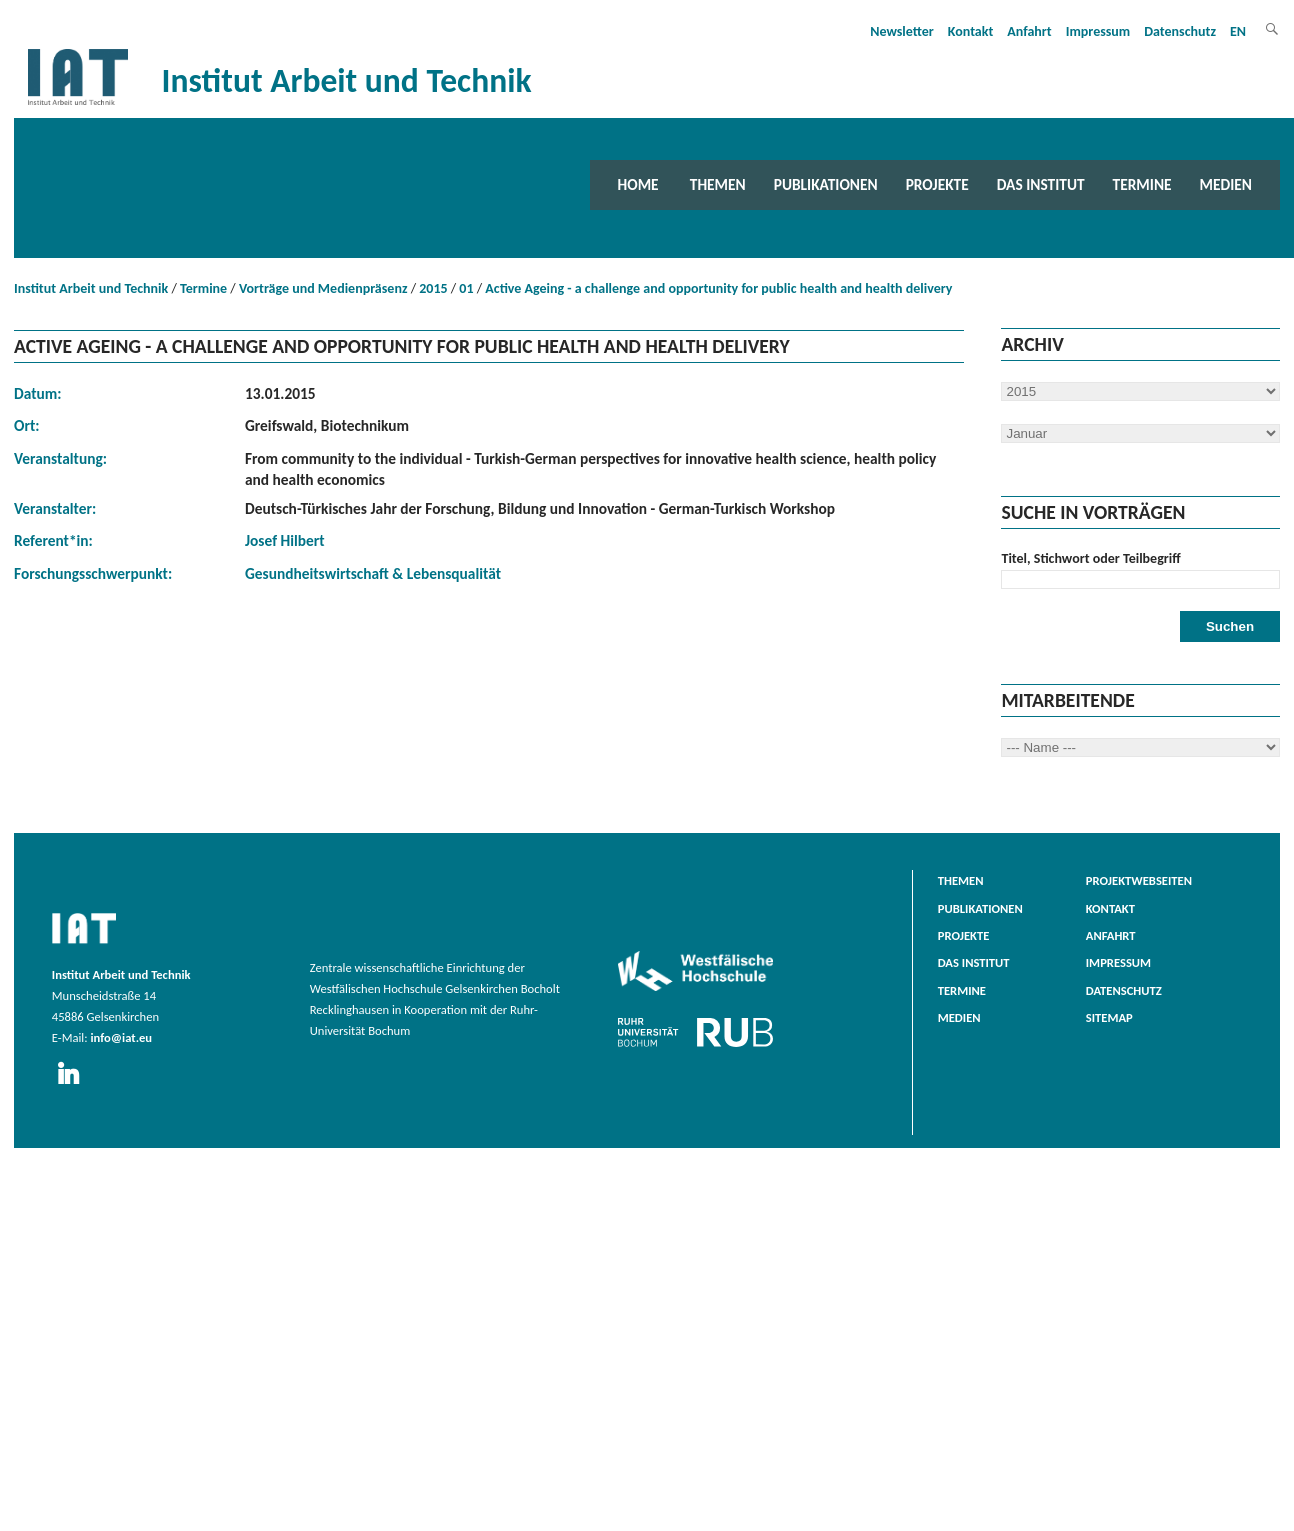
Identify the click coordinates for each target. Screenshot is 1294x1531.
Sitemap (1109, 1017)
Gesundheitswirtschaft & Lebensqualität (373, 573)
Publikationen (826, 184)
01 (466, 288)
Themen (718, 184)
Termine (1142, 184)
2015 (433, 288)
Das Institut (1041, 184)
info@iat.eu (121, 1037)
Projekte (937, 184)
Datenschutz (1180, 31)
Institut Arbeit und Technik (91, 288)
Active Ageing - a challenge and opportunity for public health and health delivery (718, 288)
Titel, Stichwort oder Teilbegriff (1090, 558)
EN (1238, 31)
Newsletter (902, 31)
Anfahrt (1029, 31)
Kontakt (970, 31)
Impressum (1098, 31)
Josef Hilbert (285, 540)
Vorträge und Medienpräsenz (323, 288)
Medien (1226, 184)
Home (638, 184)
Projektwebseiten (1139, 880)
